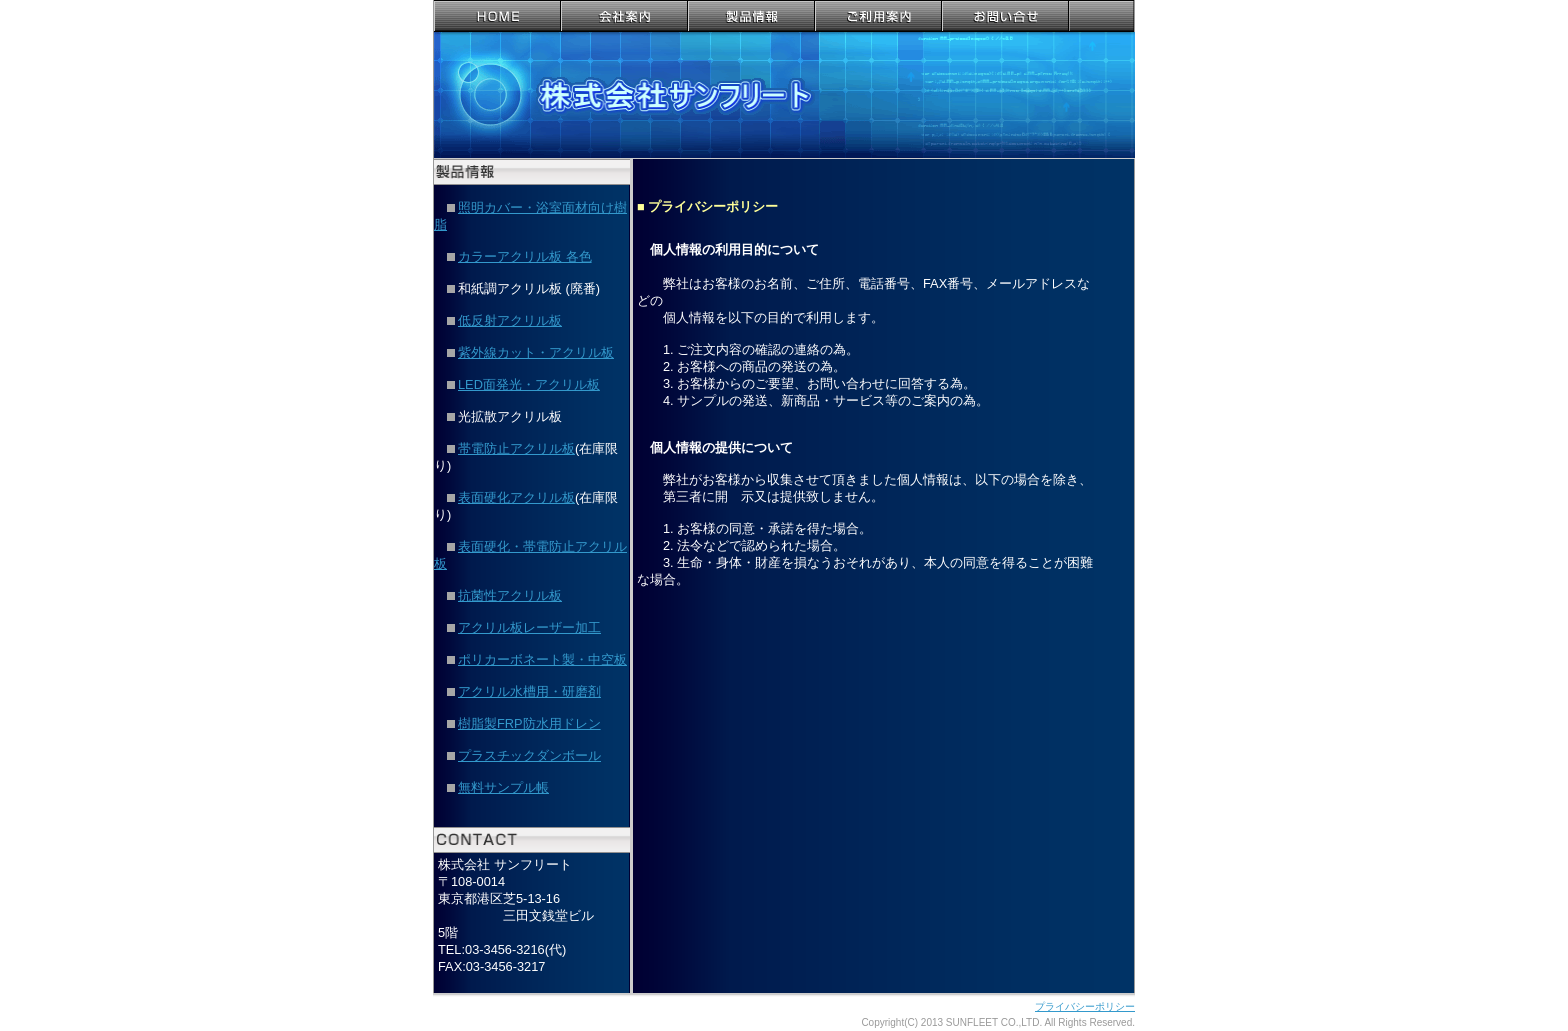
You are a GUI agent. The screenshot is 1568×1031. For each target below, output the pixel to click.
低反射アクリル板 (510, 320)
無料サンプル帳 (503, 787)
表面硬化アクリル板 (516, 497)
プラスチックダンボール (529, 755)
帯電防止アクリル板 (516, 448)
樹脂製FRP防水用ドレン (529, 723)
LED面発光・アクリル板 (529, 384)
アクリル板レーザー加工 (529, 627)
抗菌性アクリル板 (510, 595)
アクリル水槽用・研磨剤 (529, 691)
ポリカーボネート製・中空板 (542, 659)
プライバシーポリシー (1085, 1006)
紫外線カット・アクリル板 (536, 352)
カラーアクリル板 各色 (519, 256)
